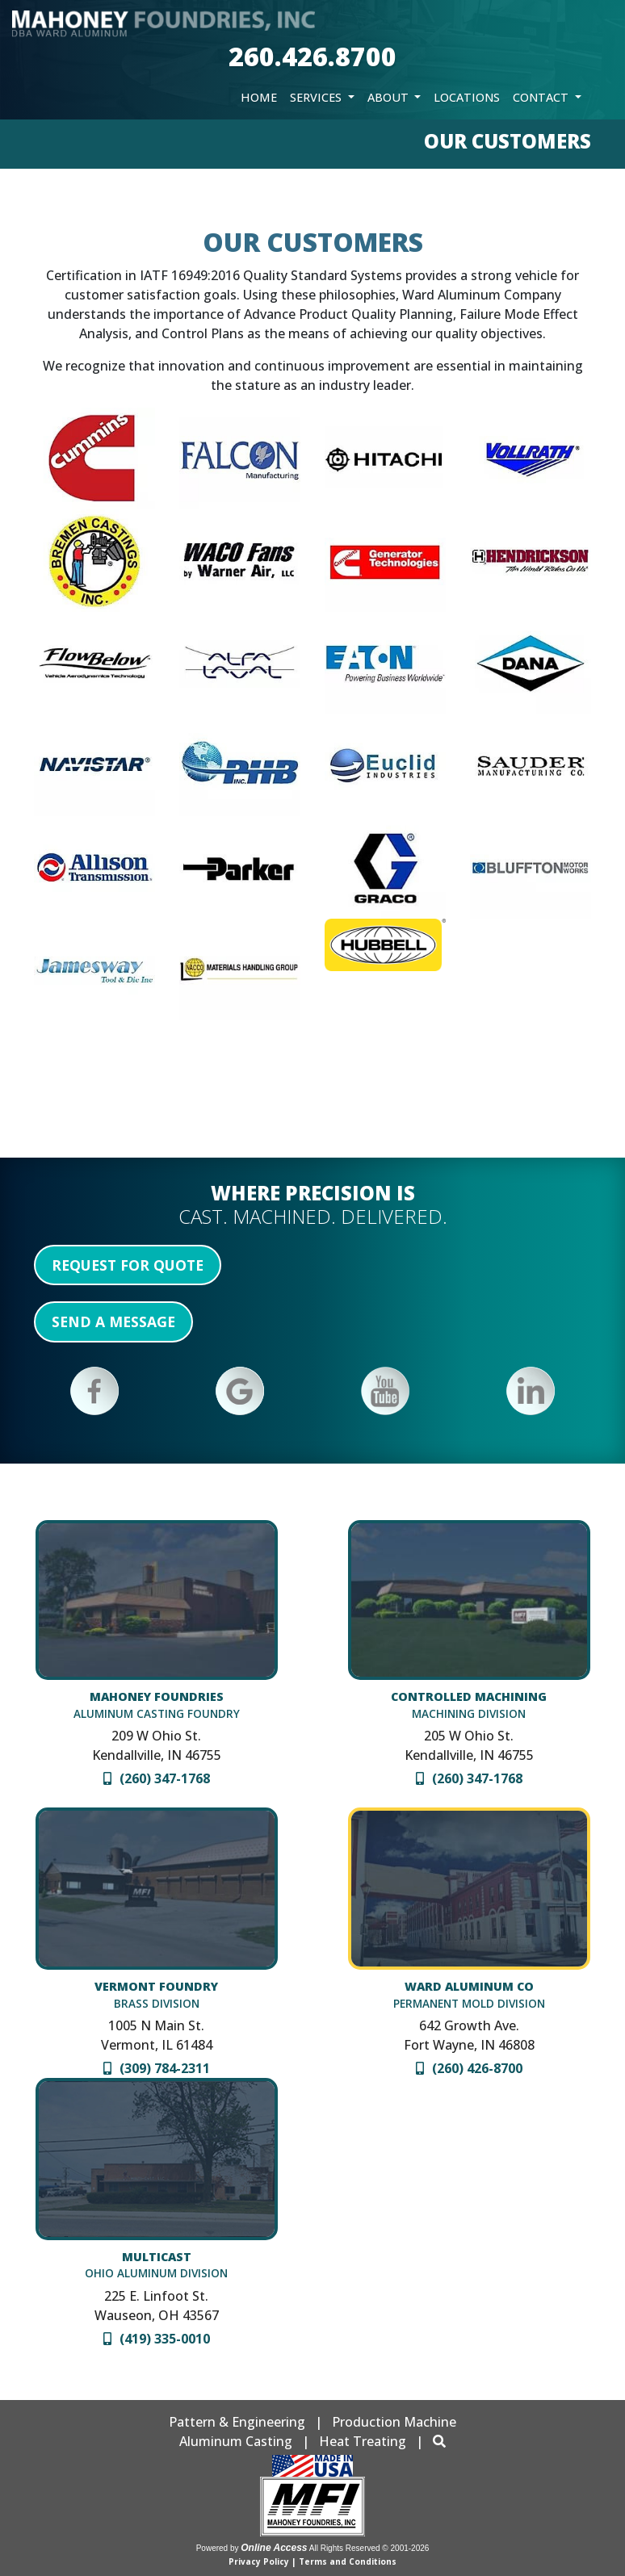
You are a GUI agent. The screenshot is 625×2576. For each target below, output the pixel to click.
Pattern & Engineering (237, 2422)
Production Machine (394, 2422)
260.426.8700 (312, 56)
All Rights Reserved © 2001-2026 (369, 2548)
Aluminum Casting (235, 2441)
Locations (467, 97)
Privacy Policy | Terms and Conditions (312, 2561)
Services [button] (317, 97)
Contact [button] (542, 97)
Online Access (274, 2547)
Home (259, 97)
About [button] (389, 97)
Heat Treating (362, 2441)
